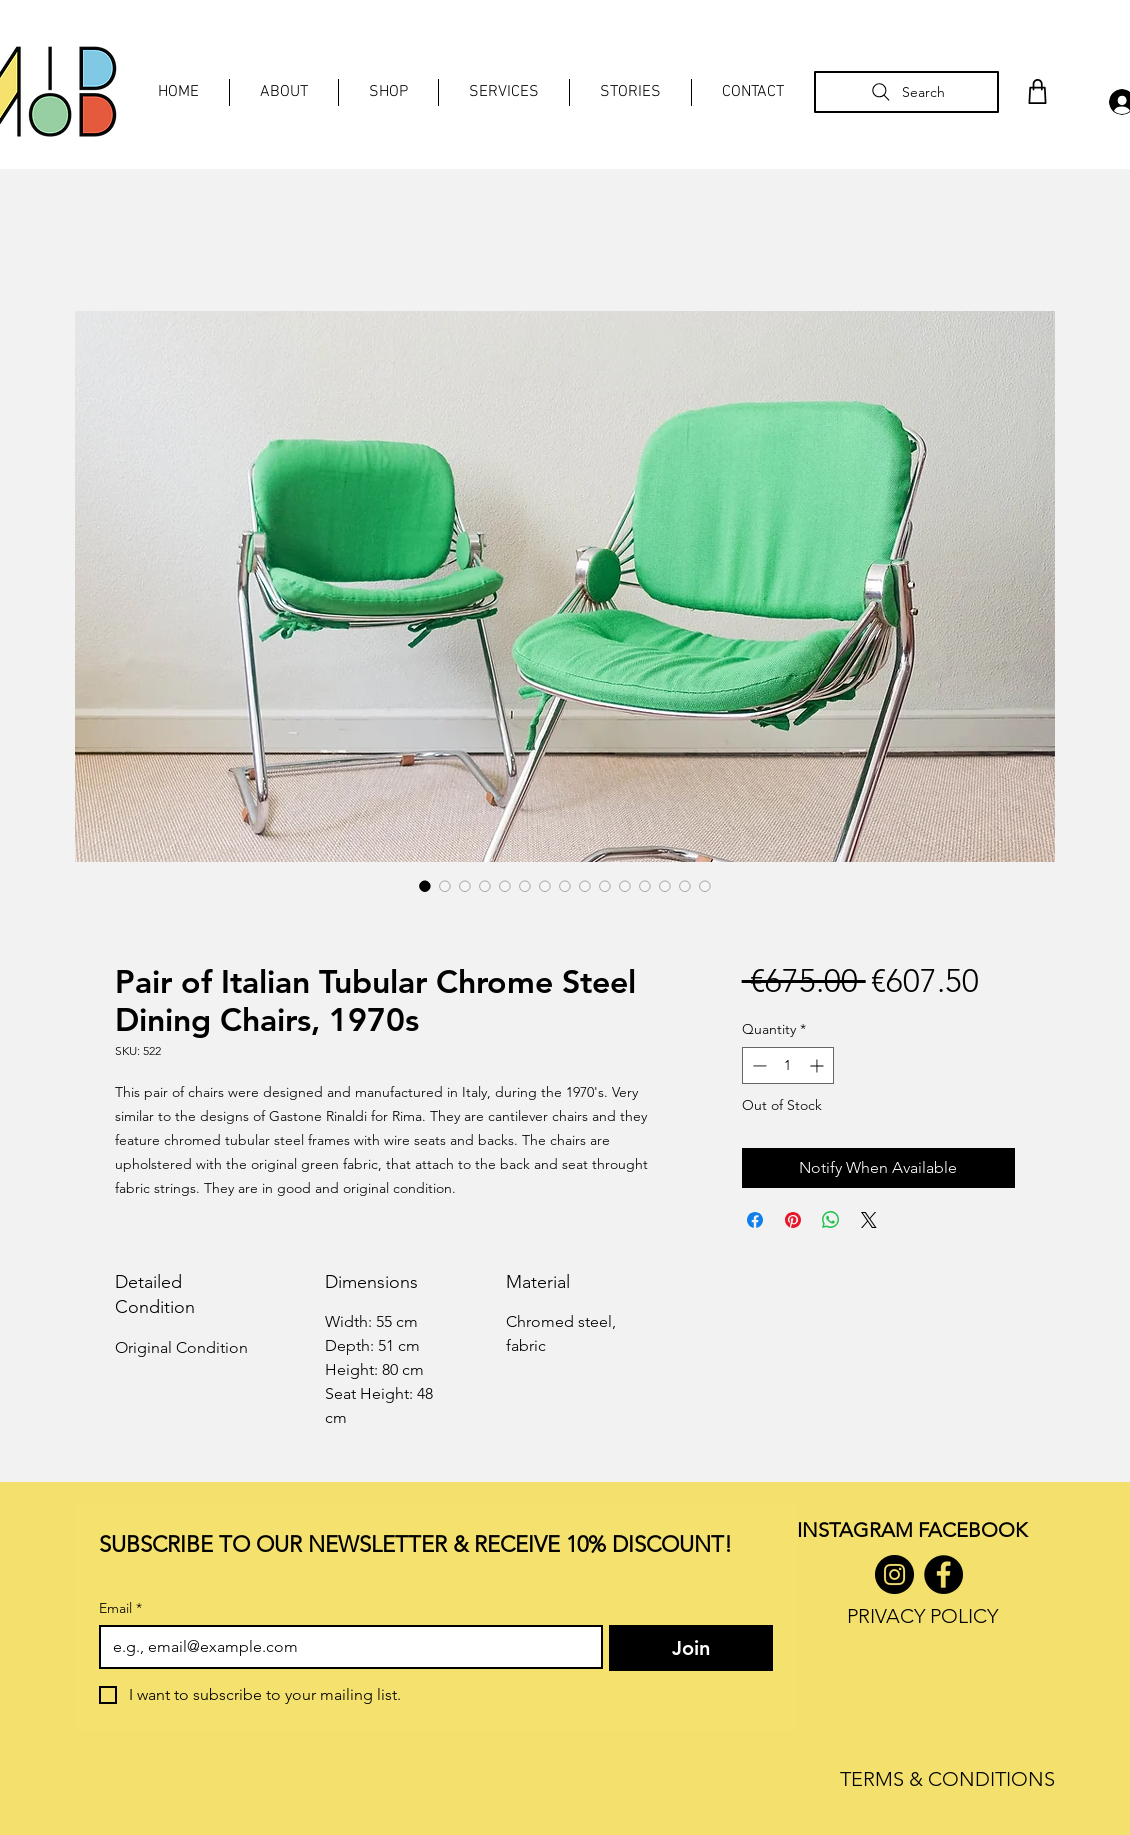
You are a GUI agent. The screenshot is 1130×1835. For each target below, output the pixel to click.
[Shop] (1037, 91)
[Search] (906, 92)
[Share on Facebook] (755, 1220)
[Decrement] (757, 1065)
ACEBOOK (977, 1530)
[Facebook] (943, 1574)
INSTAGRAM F (862, 1530)
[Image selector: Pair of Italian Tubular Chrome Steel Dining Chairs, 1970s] (425, 886)
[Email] (345, 1647)
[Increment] (818, 1065)
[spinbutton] (788, 1065)
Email (120, 1608)
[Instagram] (894, 1574)
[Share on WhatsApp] (831, 1220)
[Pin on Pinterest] (793, 1220)
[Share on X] (869, 1220)
